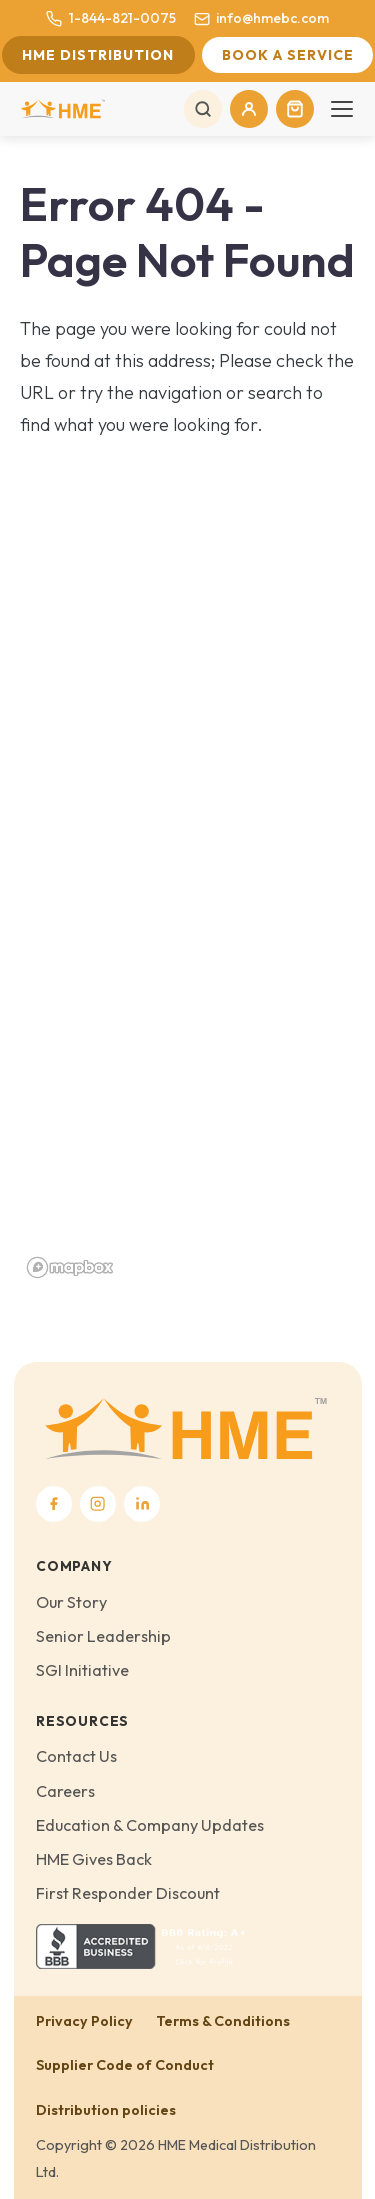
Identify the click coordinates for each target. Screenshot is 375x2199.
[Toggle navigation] (342, 109)
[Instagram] (98, 1504)
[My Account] (249, 109)
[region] (187, 935)
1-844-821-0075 (110, 18)
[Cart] (295, 109)
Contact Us (76, 1756)
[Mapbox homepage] (70, 1267)
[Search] (203, 109)
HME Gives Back (94, 1859)
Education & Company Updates (150, 1825)
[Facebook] (54, 1504)
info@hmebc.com (261, 18)
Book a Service (288, 55)
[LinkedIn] (142, 1504)
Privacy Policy (84, 2021)
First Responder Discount (128, 1893)
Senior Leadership (103, 1636)
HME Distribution (98, 55)
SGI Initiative (82, 1670)
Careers (65, 1791)
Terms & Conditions (223, 2021)
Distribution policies (106, 2110)
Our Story (71, 1602)
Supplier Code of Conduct (125, 2065)
